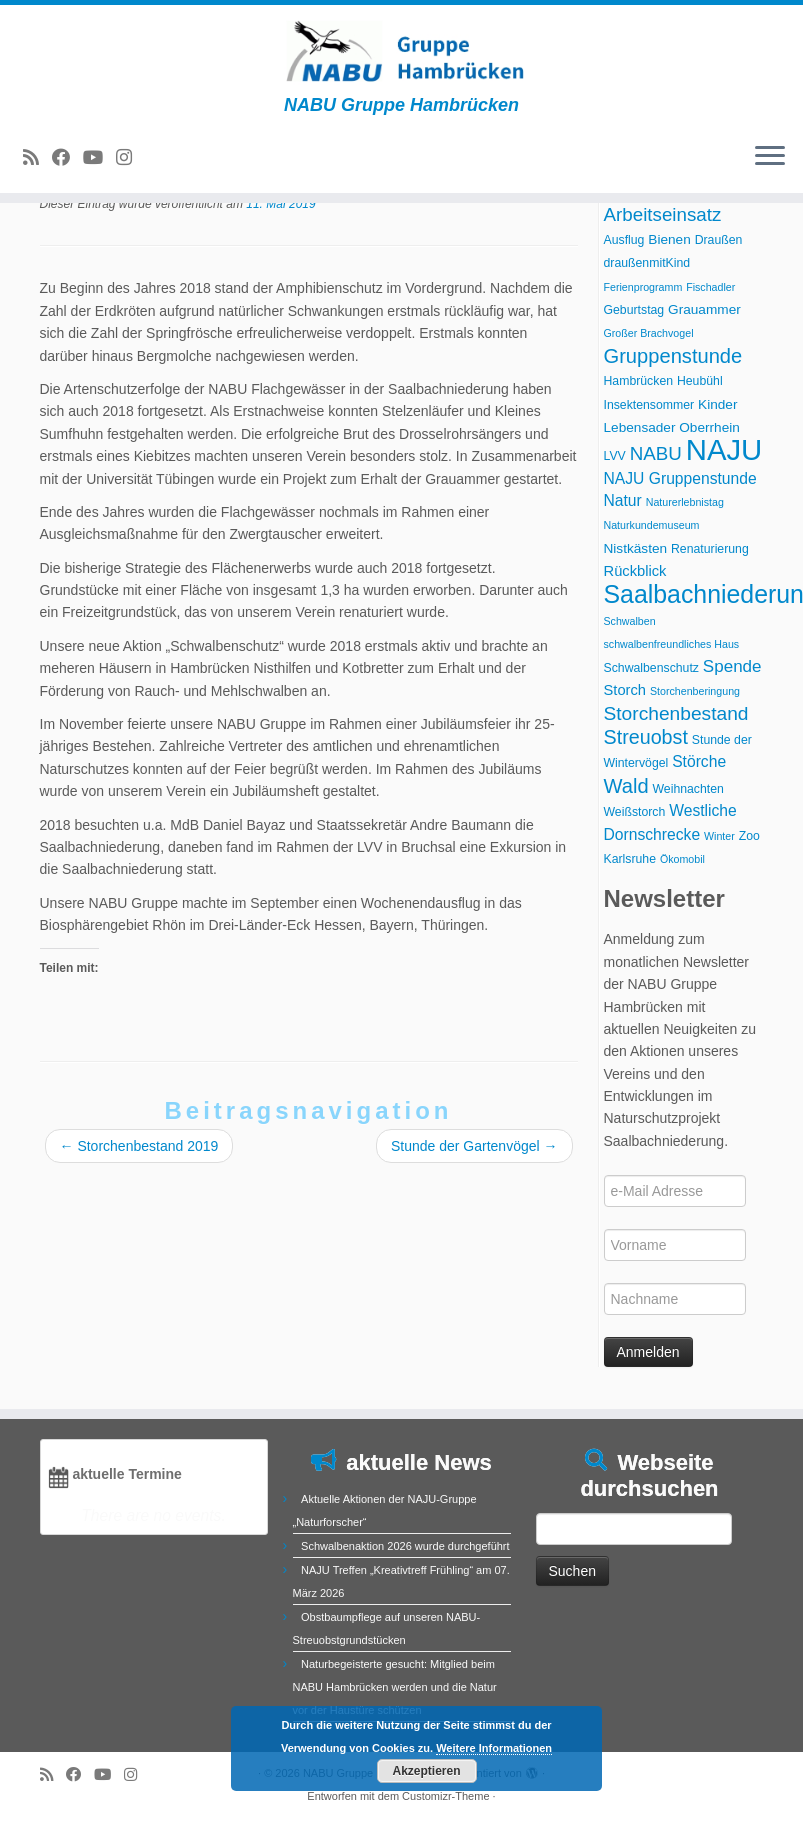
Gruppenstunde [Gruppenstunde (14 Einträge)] (673, 356)
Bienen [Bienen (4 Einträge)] (669, 239)
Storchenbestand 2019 (139, 1146)
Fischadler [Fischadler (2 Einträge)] (710, 287)
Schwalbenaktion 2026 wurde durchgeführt (405, 1546)
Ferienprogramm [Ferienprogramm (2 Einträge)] (643, 287)
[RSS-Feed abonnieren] (37, 158)
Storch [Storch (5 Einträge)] (625, 690)
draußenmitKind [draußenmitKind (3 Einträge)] (647, 263)
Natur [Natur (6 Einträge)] (623, 500)
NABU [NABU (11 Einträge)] (656, 453)
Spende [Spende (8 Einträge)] (732, 666)
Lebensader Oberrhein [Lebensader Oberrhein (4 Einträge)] (672, 427)
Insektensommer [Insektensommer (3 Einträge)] (649, 405)
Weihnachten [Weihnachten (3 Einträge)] (688, 789)
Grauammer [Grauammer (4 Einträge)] (704, 309)
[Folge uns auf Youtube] (99, 158)
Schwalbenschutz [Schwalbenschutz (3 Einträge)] (651, 668)
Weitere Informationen (494, 1748)
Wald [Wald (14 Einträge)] (626, 786)
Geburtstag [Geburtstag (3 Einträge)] (634, 310)
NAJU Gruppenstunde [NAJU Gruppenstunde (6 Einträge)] (680, 478)
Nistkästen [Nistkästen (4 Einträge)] (636, 548)
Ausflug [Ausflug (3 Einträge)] (624, 240)
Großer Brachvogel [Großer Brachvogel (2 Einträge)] (649, 333)
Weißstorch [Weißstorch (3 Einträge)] (635, 812)
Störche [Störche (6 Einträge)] (699, 761)
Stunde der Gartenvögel (474, 1146)
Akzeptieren (426, 1771)
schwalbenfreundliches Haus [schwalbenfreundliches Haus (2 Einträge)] (672, 644)
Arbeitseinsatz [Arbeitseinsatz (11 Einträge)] (663, 214)
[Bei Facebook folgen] (67, 158)
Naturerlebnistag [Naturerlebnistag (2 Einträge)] (685, 502)
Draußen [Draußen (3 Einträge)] (719, 240)
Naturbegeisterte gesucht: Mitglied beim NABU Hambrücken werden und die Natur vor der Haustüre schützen (395, 1687)
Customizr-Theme (445, 1796)
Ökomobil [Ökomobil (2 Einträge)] (682, 859)
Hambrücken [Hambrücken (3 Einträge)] (639, 381)
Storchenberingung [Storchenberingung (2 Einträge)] (695, 691)
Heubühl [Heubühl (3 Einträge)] (700, 381)
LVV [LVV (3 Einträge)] (615, 456)
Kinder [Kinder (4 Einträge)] (717, 404)
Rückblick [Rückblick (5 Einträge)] (635, 571)
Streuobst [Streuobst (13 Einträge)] (646, 737)
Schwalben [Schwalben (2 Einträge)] (630, 621)
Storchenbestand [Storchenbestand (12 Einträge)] (676, 713)
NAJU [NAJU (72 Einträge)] (724, 449)
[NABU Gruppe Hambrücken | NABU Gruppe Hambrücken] (401, 50)
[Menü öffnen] (770, 157)
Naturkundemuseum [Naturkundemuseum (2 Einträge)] (652, 525)
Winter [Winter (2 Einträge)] (719, 836)
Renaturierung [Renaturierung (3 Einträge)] (710, 549)
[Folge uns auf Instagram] (130, 158)
